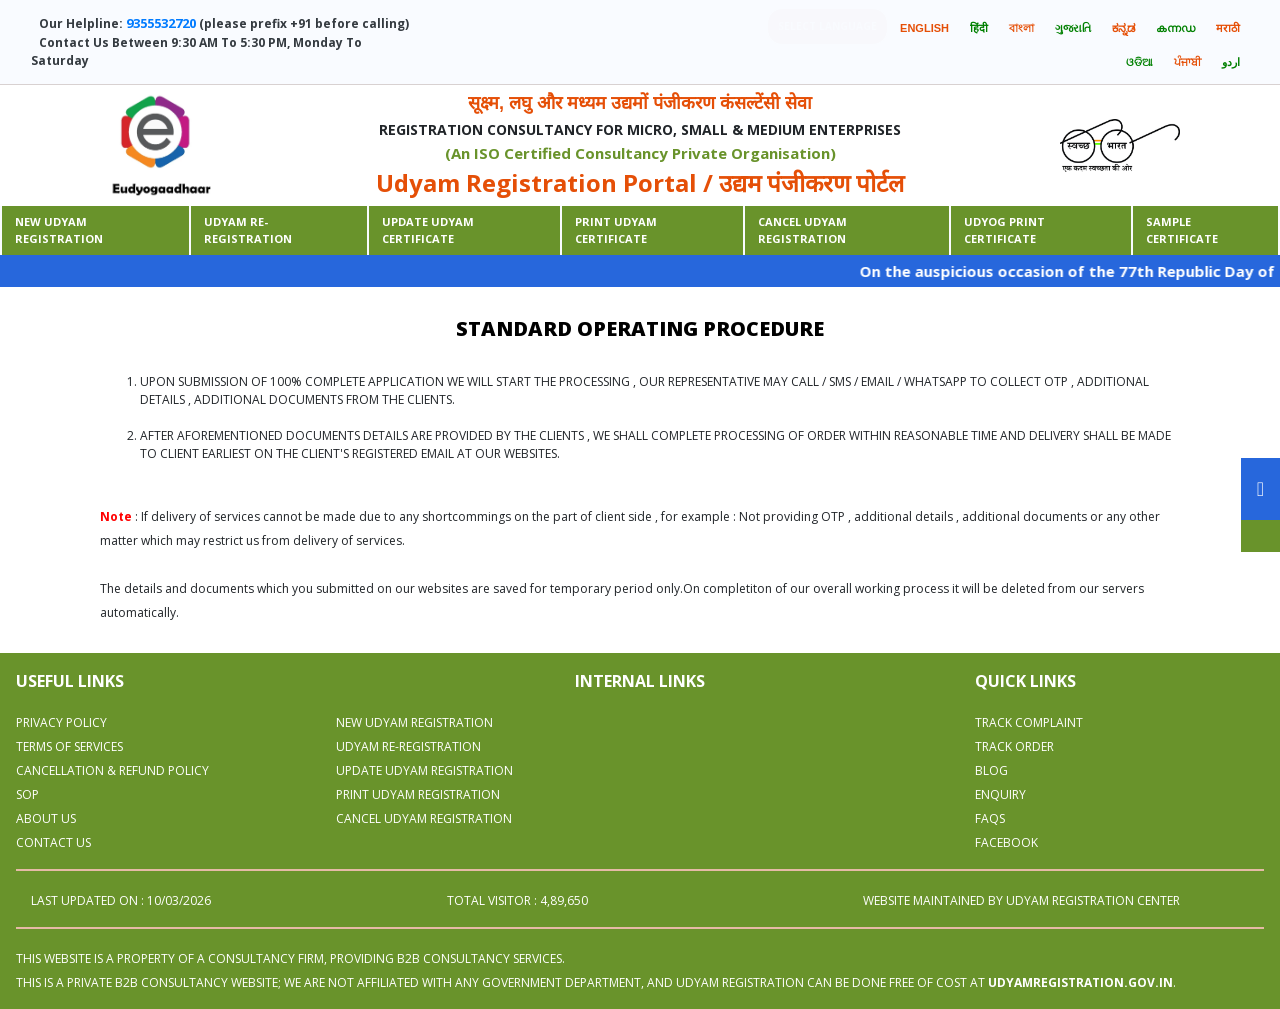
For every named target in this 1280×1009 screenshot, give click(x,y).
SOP (27, 794)
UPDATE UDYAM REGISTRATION (424, 770)
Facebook (1006, 842)
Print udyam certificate (616, 230)
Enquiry (1000, 794)
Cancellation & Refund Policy (112, 770)
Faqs (990, 818)
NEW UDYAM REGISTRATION (414, 722)
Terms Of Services (69, 746)
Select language (827, 26)
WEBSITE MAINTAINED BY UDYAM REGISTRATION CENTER (1021, 900)
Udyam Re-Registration (248, 230)
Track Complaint (1029, 722)
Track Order (1014, 746)
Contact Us (53, 842)
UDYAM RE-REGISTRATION (408, 746)
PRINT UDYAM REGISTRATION (418, 794)
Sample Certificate (1182, 230)
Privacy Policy (61, 722)
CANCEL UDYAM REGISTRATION (802, 230)
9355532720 (161, 23)
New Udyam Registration (59, 230)
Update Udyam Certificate (428, 230)
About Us (46, 818)
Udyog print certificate (1004, 230)
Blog (991, 770)
